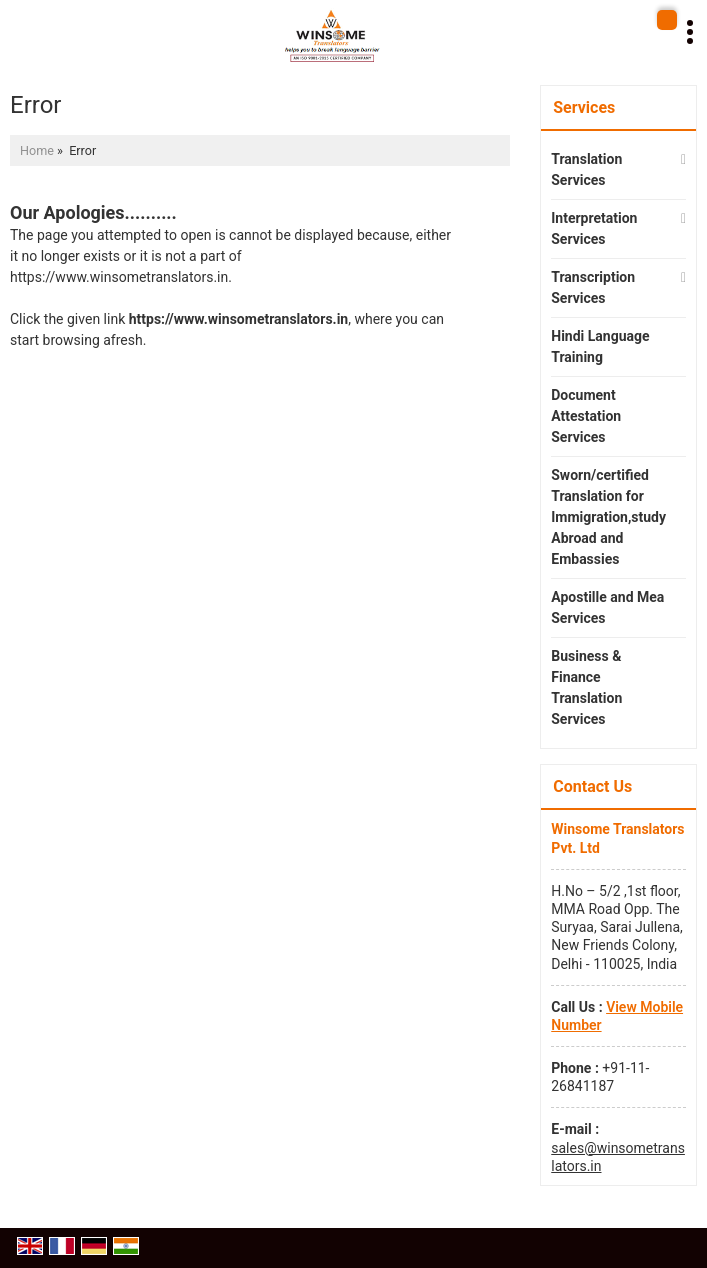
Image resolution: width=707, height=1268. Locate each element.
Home (37, 150)
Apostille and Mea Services (607, 607)
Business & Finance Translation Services (586, 687)
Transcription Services (593, 287)
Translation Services (586, 169)
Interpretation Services (594, 228)
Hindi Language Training (600, 346)
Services (584, 107)
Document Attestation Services (586, 416)
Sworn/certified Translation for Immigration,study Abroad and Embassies (608, 517)
